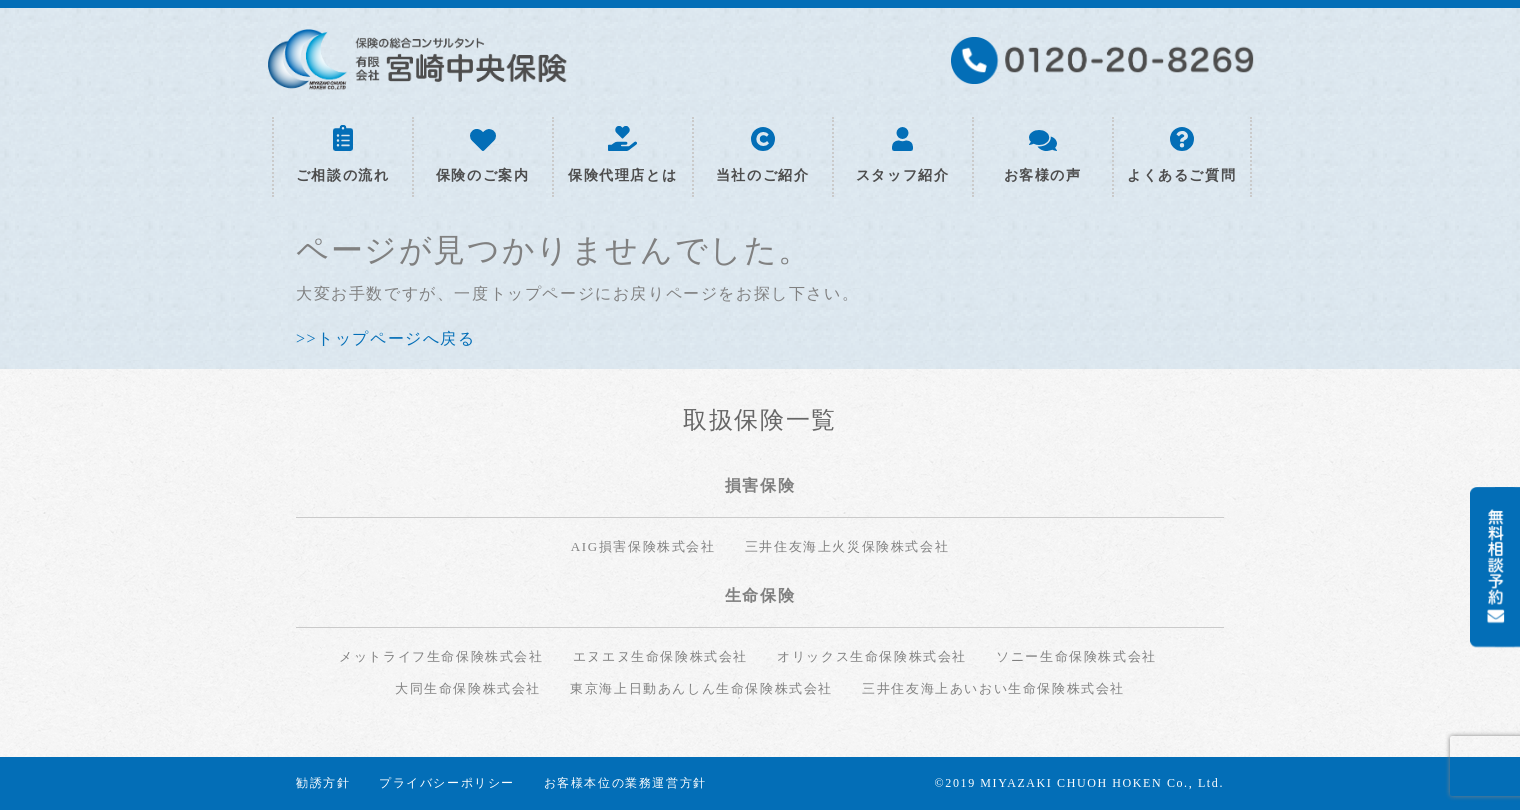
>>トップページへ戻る (386, 338)
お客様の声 (1043, 157)
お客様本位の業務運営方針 (625, 783)
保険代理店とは (622, 155)
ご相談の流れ (343, 154)
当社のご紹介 (763, 155)
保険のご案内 (483, 156)
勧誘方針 (323, 783)
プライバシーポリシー (447, 783)
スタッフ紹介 (903, 155)
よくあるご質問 (1181, 155)
